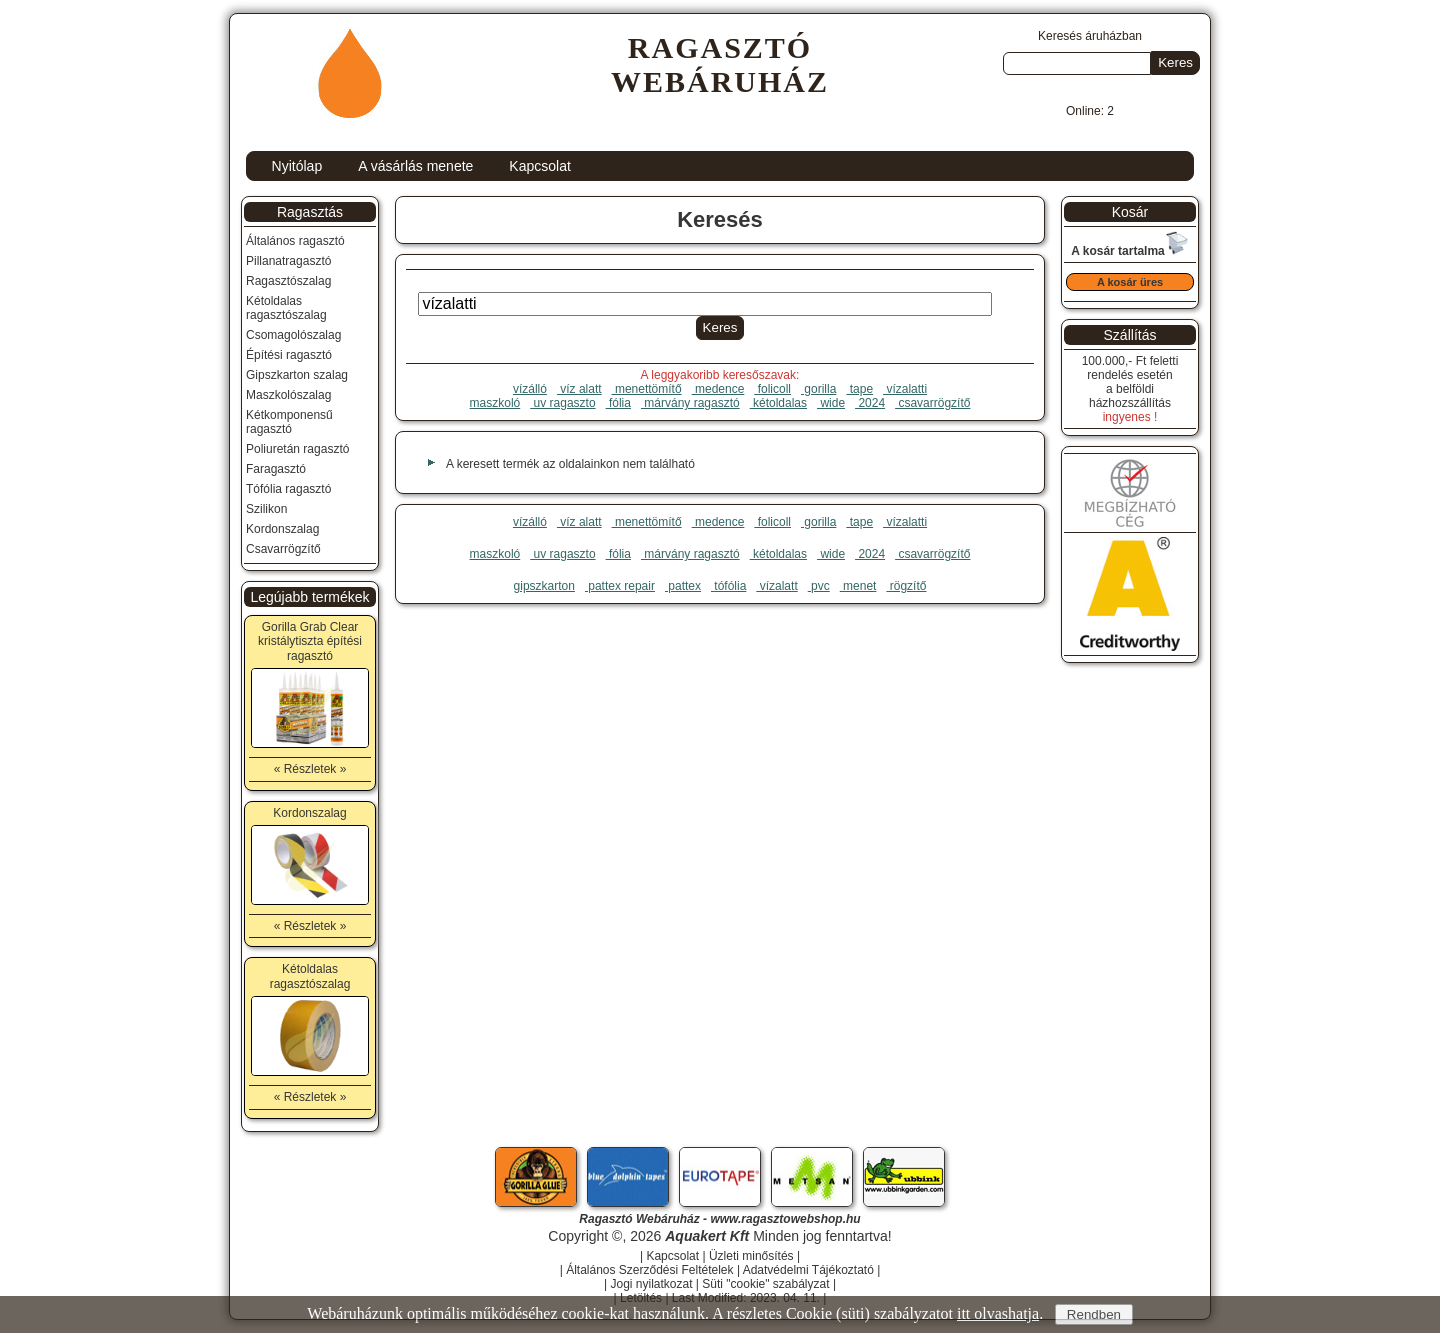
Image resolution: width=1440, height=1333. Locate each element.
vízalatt (776, 586)
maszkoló (495, 403)
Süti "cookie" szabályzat (765, 1284)
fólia (618, 403)
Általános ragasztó (295, 241)
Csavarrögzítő (283, 549)
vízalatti (905, 389)
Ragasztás (310, 212)
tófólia (728, 586)
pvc (819, 586)
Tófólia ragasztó (288, 489)
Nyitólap (297, 166)
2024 (870, 403)
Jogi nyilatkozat (651, 1284)
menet (858, 586)
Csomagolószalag (293, 335)
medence (718, 389)
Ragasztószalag (288, 281)
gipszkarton (544, 586)
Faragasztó (276, 469)
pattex (683, 586)
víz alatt (579, 389)
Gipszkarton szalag (297, 375)
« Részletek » (310, 769)
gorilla (818, 389)
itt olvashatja (998, 1313)
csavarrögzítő (932, 403)
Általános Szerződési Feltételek (649, 1270)
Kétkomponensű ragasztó (289, 422)
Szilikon (266, 509)
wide (831, 403)
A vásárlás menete (415, 166)
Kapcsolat (539, 166)
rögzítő (906, 586)
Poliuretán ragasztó (297, 449)
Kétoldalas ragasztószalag (286, 308)
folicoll (772, 389)
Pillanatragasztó (288, 261)
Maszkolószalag (288, 395)
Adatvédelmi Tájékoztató (808, 1270)
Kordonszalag (282, 529)
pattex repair (620, 586)
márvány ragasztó (690, 403)
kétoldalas (778, 403)
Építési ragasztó (289, 355)
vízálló (530, 389)
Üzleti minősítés (751, 1256)
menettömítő (647, 389)
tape (859, 389)
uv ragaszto (562, 403)
